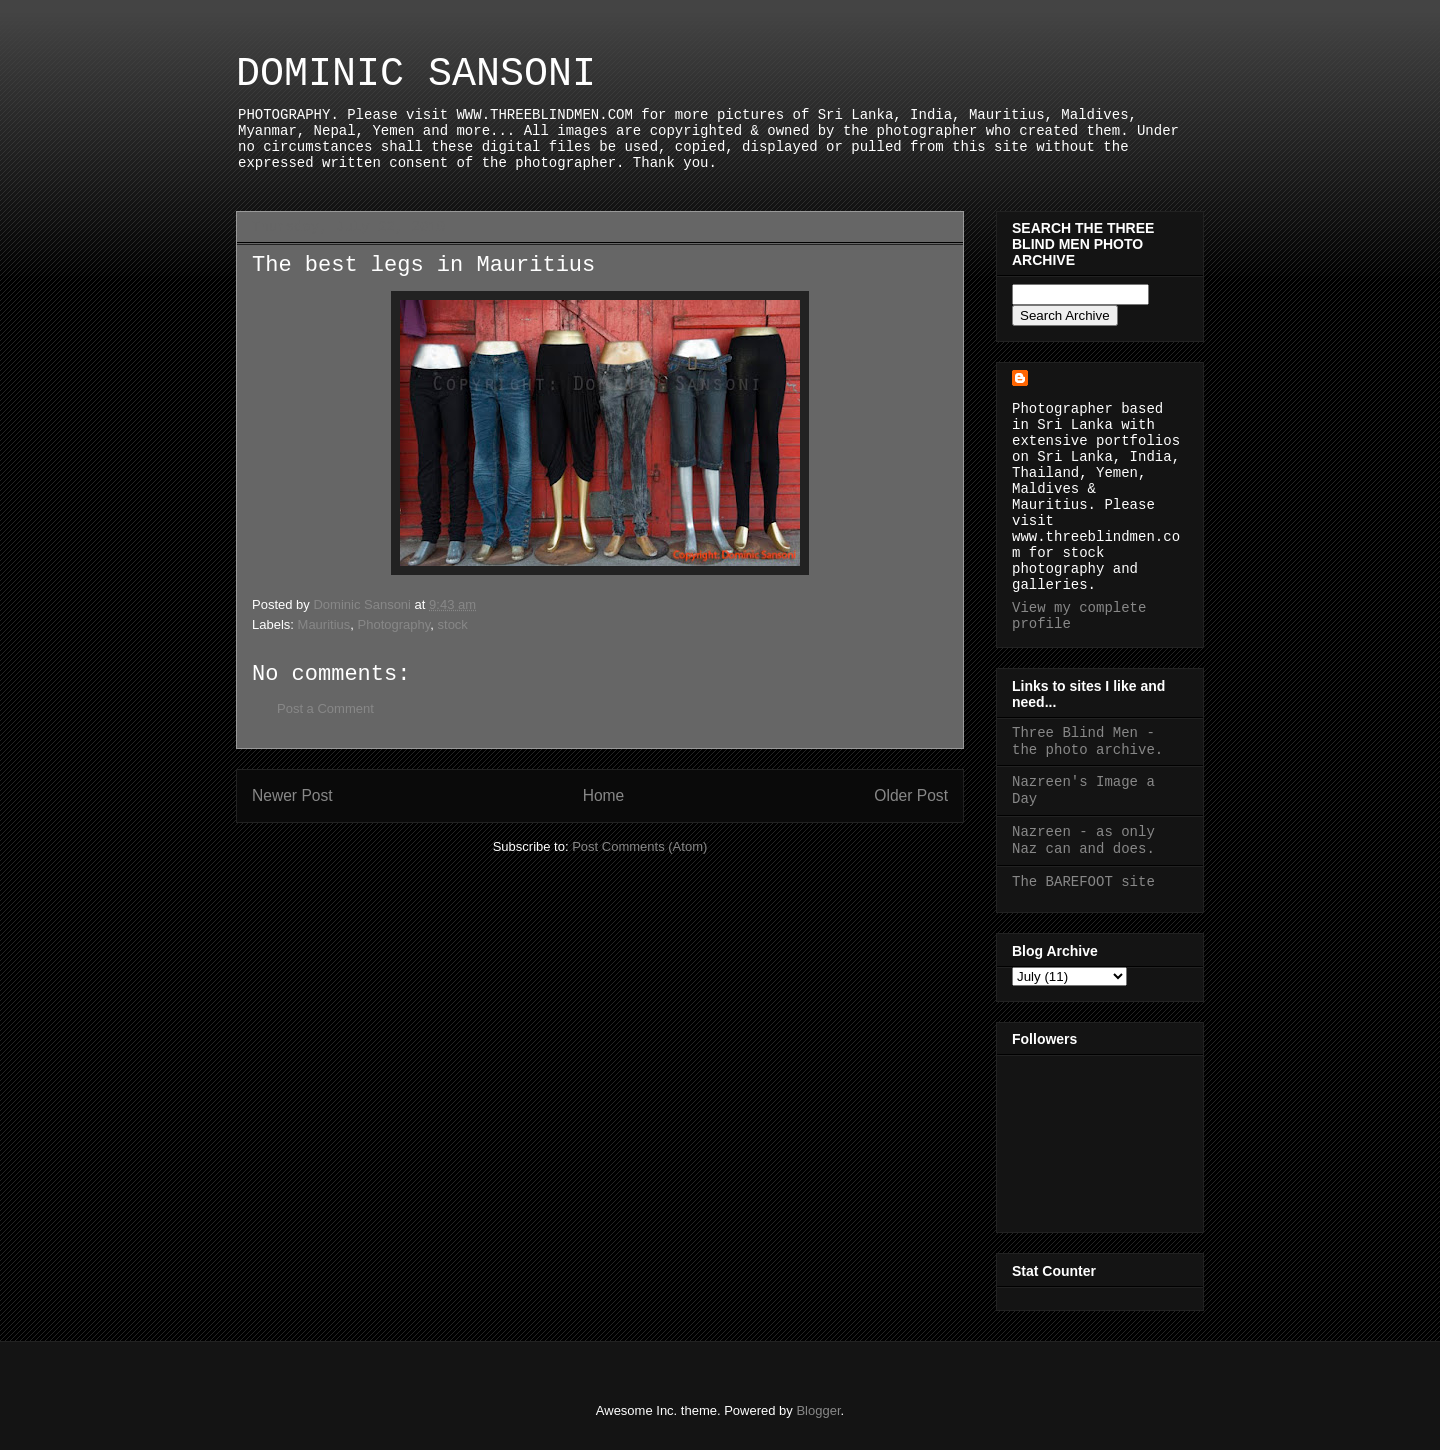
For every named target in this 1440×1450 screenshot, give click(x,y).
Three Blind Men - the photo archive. (1087, 741)
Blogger (818, 1410)
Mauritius (324, 624)
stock (453, 624)
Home (604, 795)
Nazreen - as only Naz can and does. (1083, 840)
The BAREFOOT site (1083, 882)
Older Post (911, 795)
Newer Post (292, 795)
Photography (394, 624)
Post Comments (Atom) (639, 846)
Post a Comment (325, 708)
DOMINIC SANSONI (416, 74)
